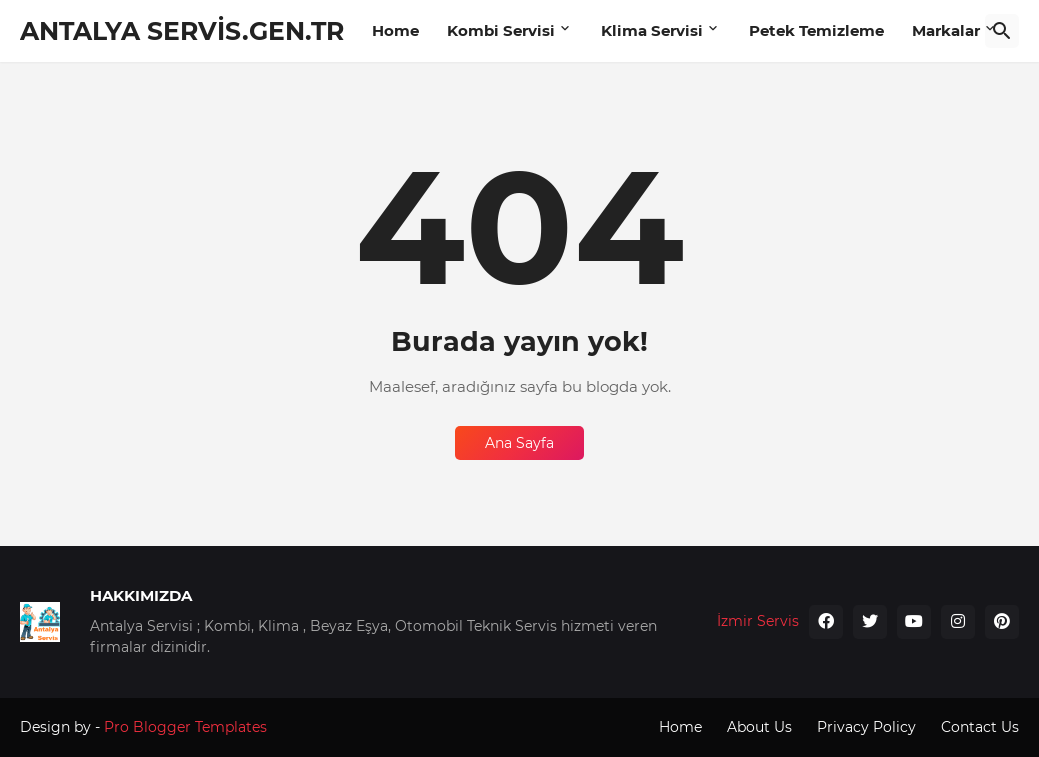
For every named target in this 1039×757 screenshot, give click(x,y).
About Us (759, 727)
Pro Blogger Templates (185, 727)
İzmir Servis (758, 621)
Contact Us (980, 727)
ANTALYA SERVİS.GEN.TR (182, 31)
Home (395, 30)
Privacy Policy (866, 727)
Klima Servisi (652, 30)
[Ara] (1002, 31)
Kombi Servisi (501, 30)
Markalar (946, 30)
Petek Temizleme (816, 30)
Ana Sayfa (519, 443)
